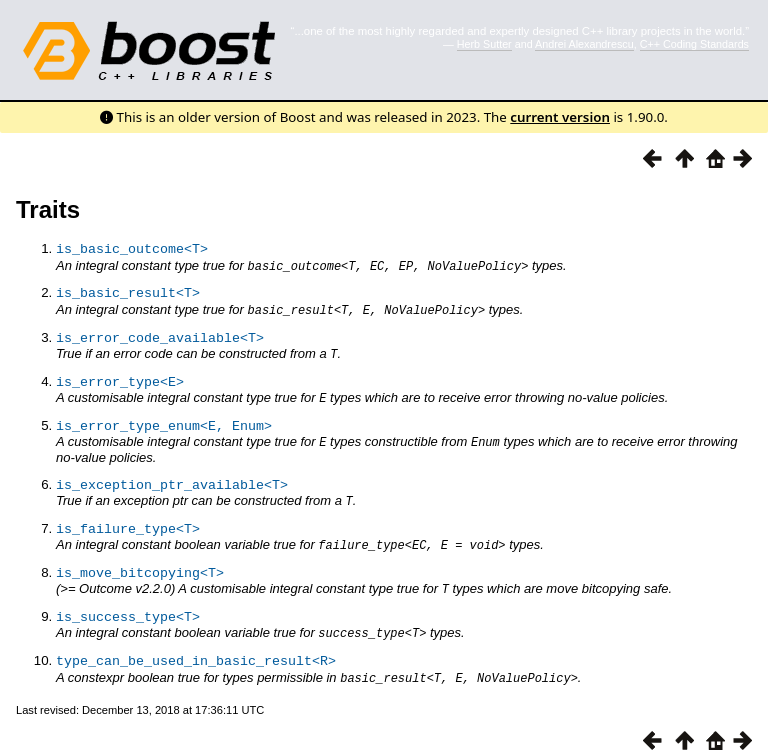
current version (560, 117)
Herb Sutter (484, 44)
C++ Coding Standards (694, 44)
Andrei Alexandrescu (584, 44)
